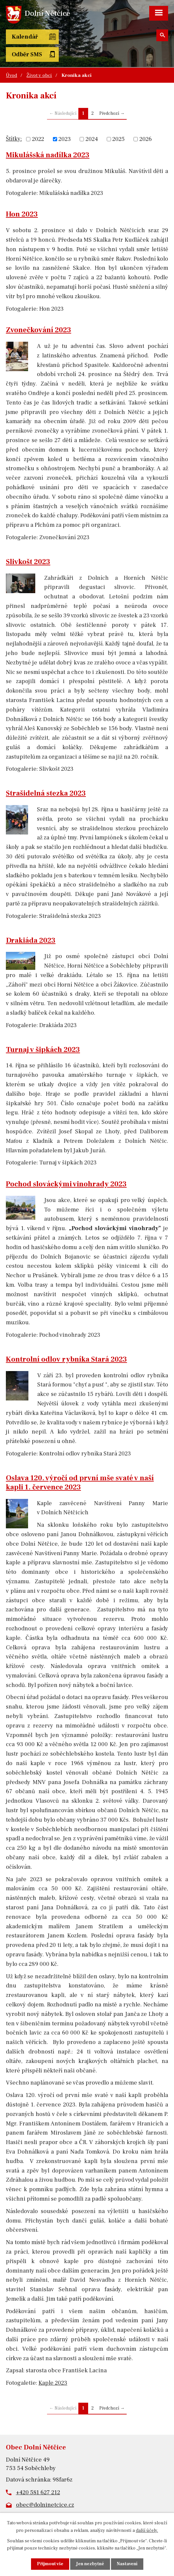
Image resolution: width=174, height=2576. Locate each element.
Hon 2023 (22, 214)
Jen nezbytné (90, 2564)
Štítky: (14, 139)
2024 (92, 139)
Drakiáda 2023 (30, 940)
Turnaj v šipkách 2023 (43, 1049)
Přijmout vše (50, 2564)
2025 (118, 139)
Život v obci (39, 75)
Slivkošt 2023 (28, 561)
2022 (38, 139)
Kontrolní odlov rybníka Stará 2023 (66, 1359)
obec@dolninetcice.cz (45, 2505)
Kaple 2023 (53, 2383)
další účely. (147, 2530)
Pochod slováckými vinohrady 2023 (66, 1184)
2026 (145, 139)
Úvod (11, 75)
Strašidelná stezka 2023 (46, 793)
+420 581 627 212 (38, 2492)
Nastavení (127, 2564)
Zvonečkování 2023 (38, 330)
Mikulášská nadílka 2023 (47, 155)
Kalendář (25, 37)
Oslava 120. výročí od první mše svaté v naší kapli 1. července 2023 (80, 1482)
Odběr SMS (27, 54)
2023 (64, 139)
